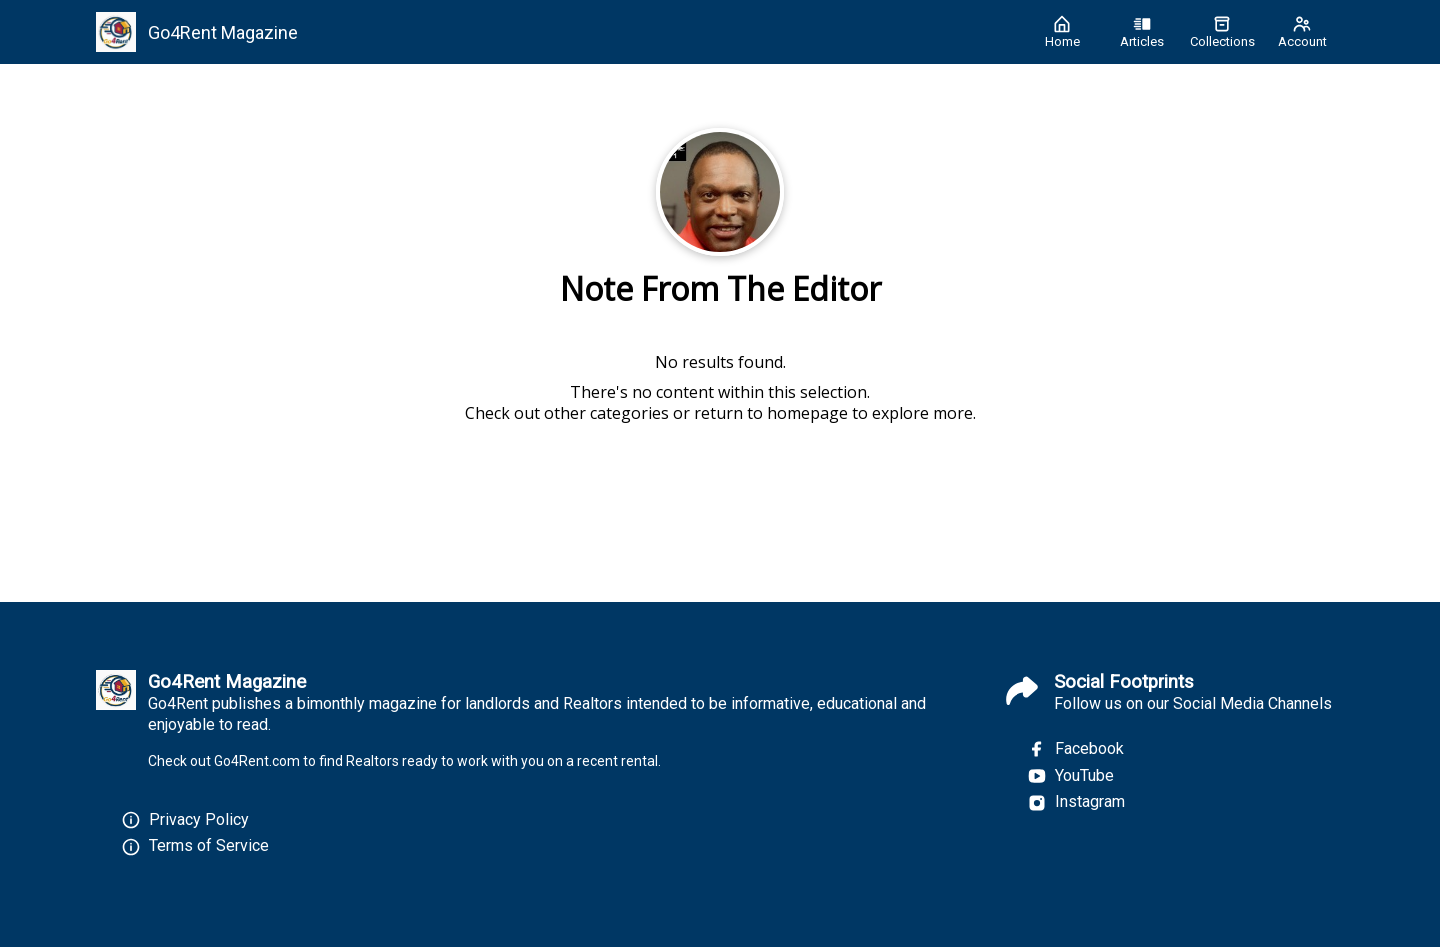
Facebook (1075, 749)
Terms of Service (209, 845)
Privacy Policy (199, 819)
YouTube (1070, 776)
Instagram (1076, 802)
